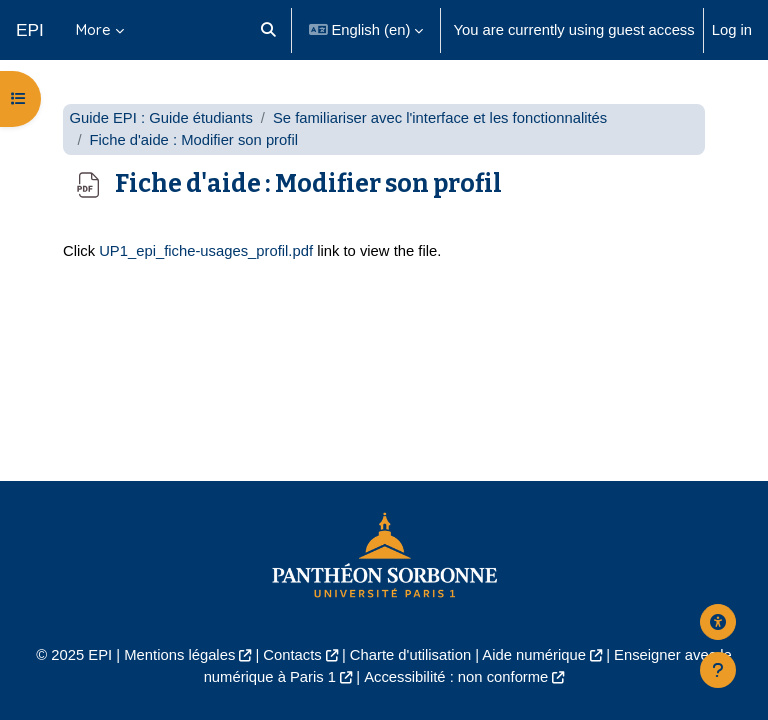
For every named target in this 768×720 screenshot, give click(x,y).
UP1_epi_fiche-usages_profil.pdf (206, 251)
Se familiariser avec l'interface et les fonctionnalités (440, 118)
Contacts (292, 655)
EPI (30, 30)
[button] (268, 30)
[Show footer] (718, 670)
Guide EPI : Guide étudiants (160, 118)
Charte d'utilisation (410, 655)
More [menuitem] (93, 29)
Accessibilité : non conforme (456, 677)
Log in (732, 30)
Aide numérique (534, 655)
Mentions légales (179, 655)
